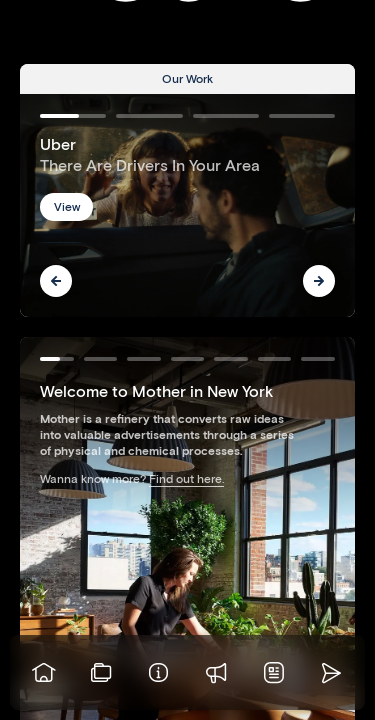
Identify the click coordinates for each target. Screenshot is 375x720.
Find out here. (186, 478)
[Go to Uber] (187, 205)
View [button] (67, 206)
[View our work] (102, 673)
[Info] (159, 673)
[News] (274, 673)
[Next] (319, 281)
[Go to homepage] (44, 673)
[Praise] (217, 673)
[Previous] (56, 281)
